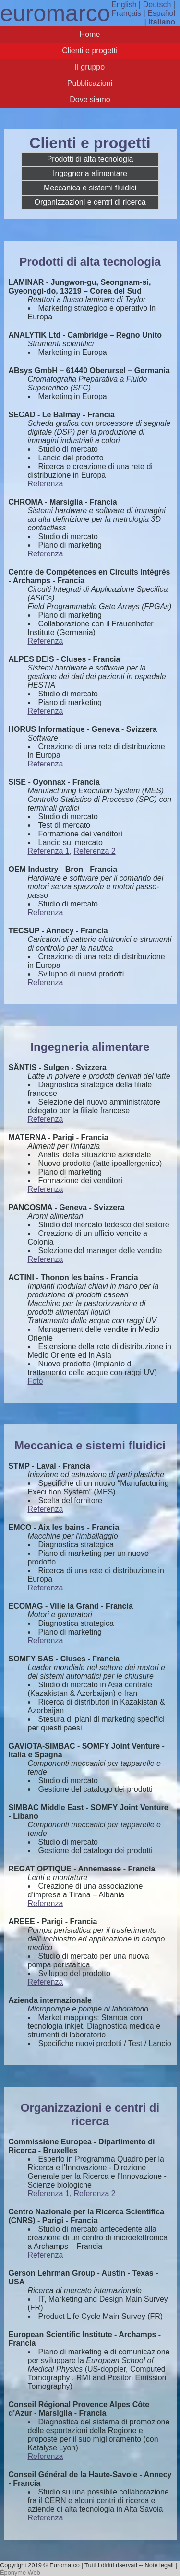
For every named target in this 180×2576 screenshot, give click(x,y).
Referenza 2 (95, 851)
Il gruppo (90, 67)
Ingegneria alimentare (90, 173)
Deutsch (157, 4)
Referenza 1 (49, 851)
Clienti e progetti (90, 51)
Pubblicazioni (89, 83)
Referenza (45, 484)
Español (161, 13)
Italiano (161, 22)
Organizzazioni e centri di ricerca (89, 202)
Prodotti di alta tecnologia (90, 159)
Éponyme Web (20, 2572)
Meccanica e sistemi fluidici (90, 188)
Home (90, 34)
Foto (35, 1381)
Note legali (159, 2565)
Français (126, 13)
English (123, 4)
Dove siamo (90, 99)
